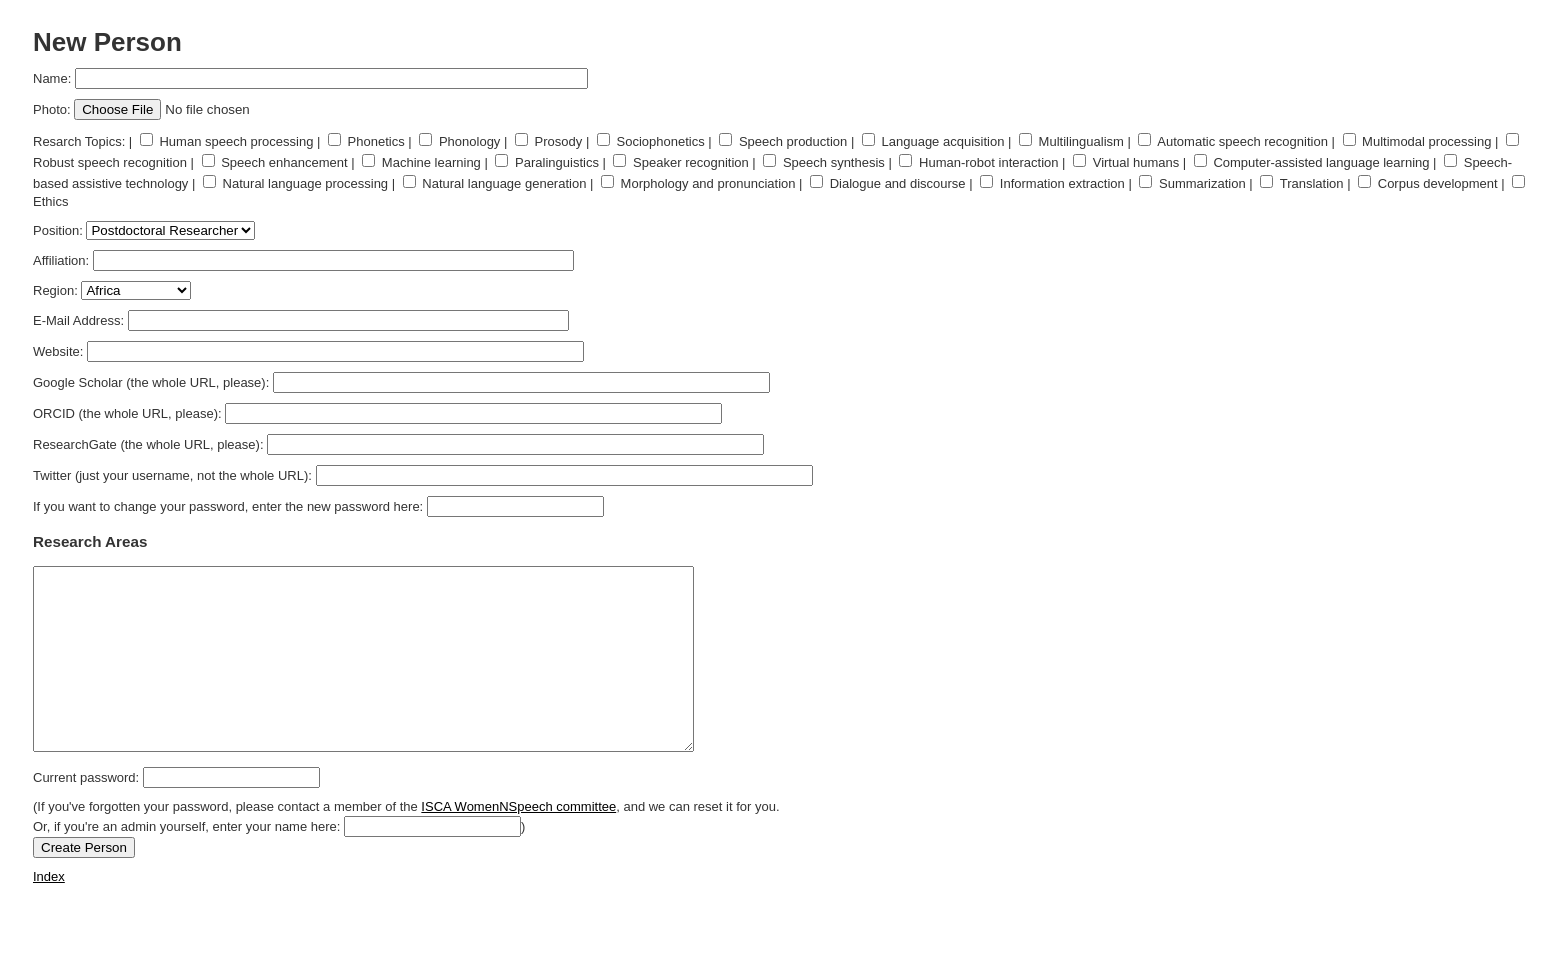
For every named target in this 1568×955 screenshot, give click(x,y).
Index (49, 912)
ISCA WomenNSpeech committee (518, 842)
